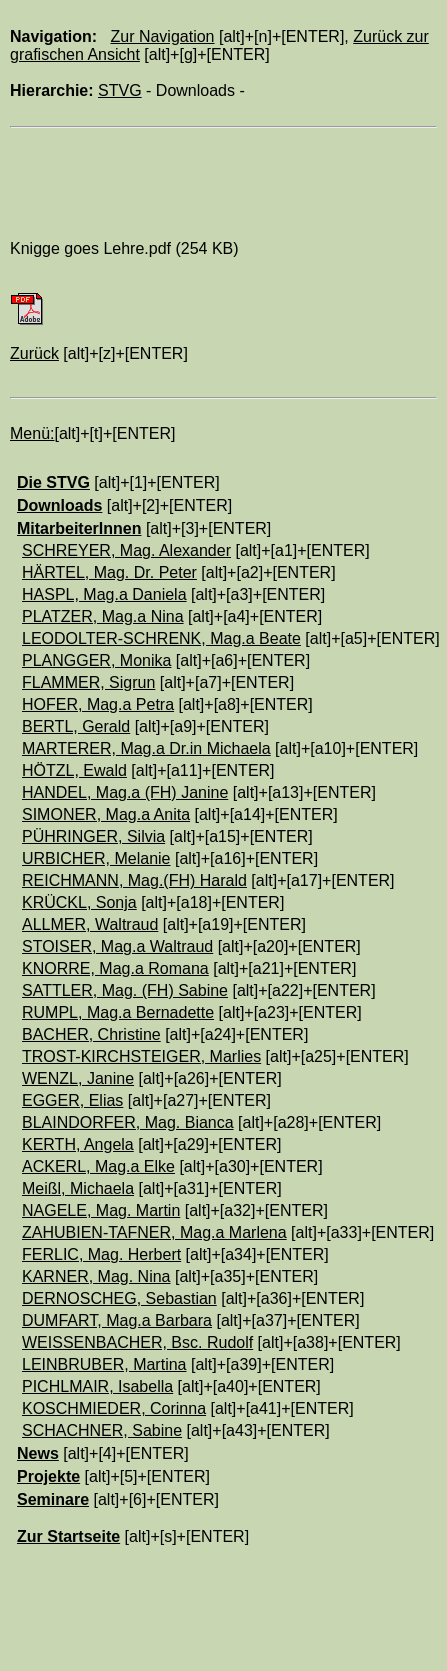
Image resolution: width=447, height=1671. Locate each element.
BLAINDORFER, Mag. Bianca (128, 1122)
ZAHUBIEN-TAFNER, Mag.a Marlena (154, 1232)
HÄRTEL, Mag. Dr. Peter (109, 572)
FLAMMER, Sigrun (88, 682)
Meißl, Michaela (78, 1188)
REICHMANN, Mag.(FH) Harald (134, 880)
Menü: (32, 433)
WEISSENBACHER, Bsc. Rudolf (137, 1342)
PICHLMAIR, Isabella (97, 1386)
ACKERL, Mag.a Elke (98, 1166)
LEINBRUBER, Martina (104, 1364)
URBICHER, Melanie (96, 858)
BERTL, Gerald (76, 726)
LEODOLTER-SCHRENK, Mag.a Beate (161, 638)
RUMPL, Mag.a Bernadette (118, 1012)
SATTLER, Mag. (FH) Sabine (125, 990)
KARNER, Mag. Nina (96, 1276)
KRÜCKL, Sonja (79, 902)
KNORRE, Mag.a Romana (115, 968)
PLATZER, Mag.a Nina (103, 616)
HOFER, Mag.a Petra (98, 704)
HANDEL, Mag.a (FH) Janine (125, 792)
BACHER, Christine (91, 1034)
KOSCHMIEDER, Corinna (114, 1408)
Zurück (34, 353)
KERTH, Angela (78, 1144)
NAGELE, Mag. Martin (101, 1210)
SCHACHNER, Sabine (102, 1430)
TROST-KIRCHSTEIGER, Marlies (141, 1056)
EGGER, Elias (72, 1100)
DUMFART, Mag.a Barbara (117, 1320)
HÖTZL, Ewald (74, 770)
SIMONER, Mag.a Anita (106, 814)
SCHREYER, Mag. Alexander (126, 550)
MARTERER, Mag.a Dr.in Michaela (146, 748)
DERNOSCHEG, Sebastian (119, 1298)
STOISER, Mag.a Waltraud (117, 946)
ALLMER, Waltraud (90, 924)
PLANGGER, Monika (96, 660)
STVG (120, 90)
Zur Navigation (162, 36)
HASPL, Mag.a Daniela (104, 594)
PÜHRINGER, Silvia (93, 836)
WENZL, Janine (78, 1078)
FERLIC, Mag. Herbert (101, 1254)
